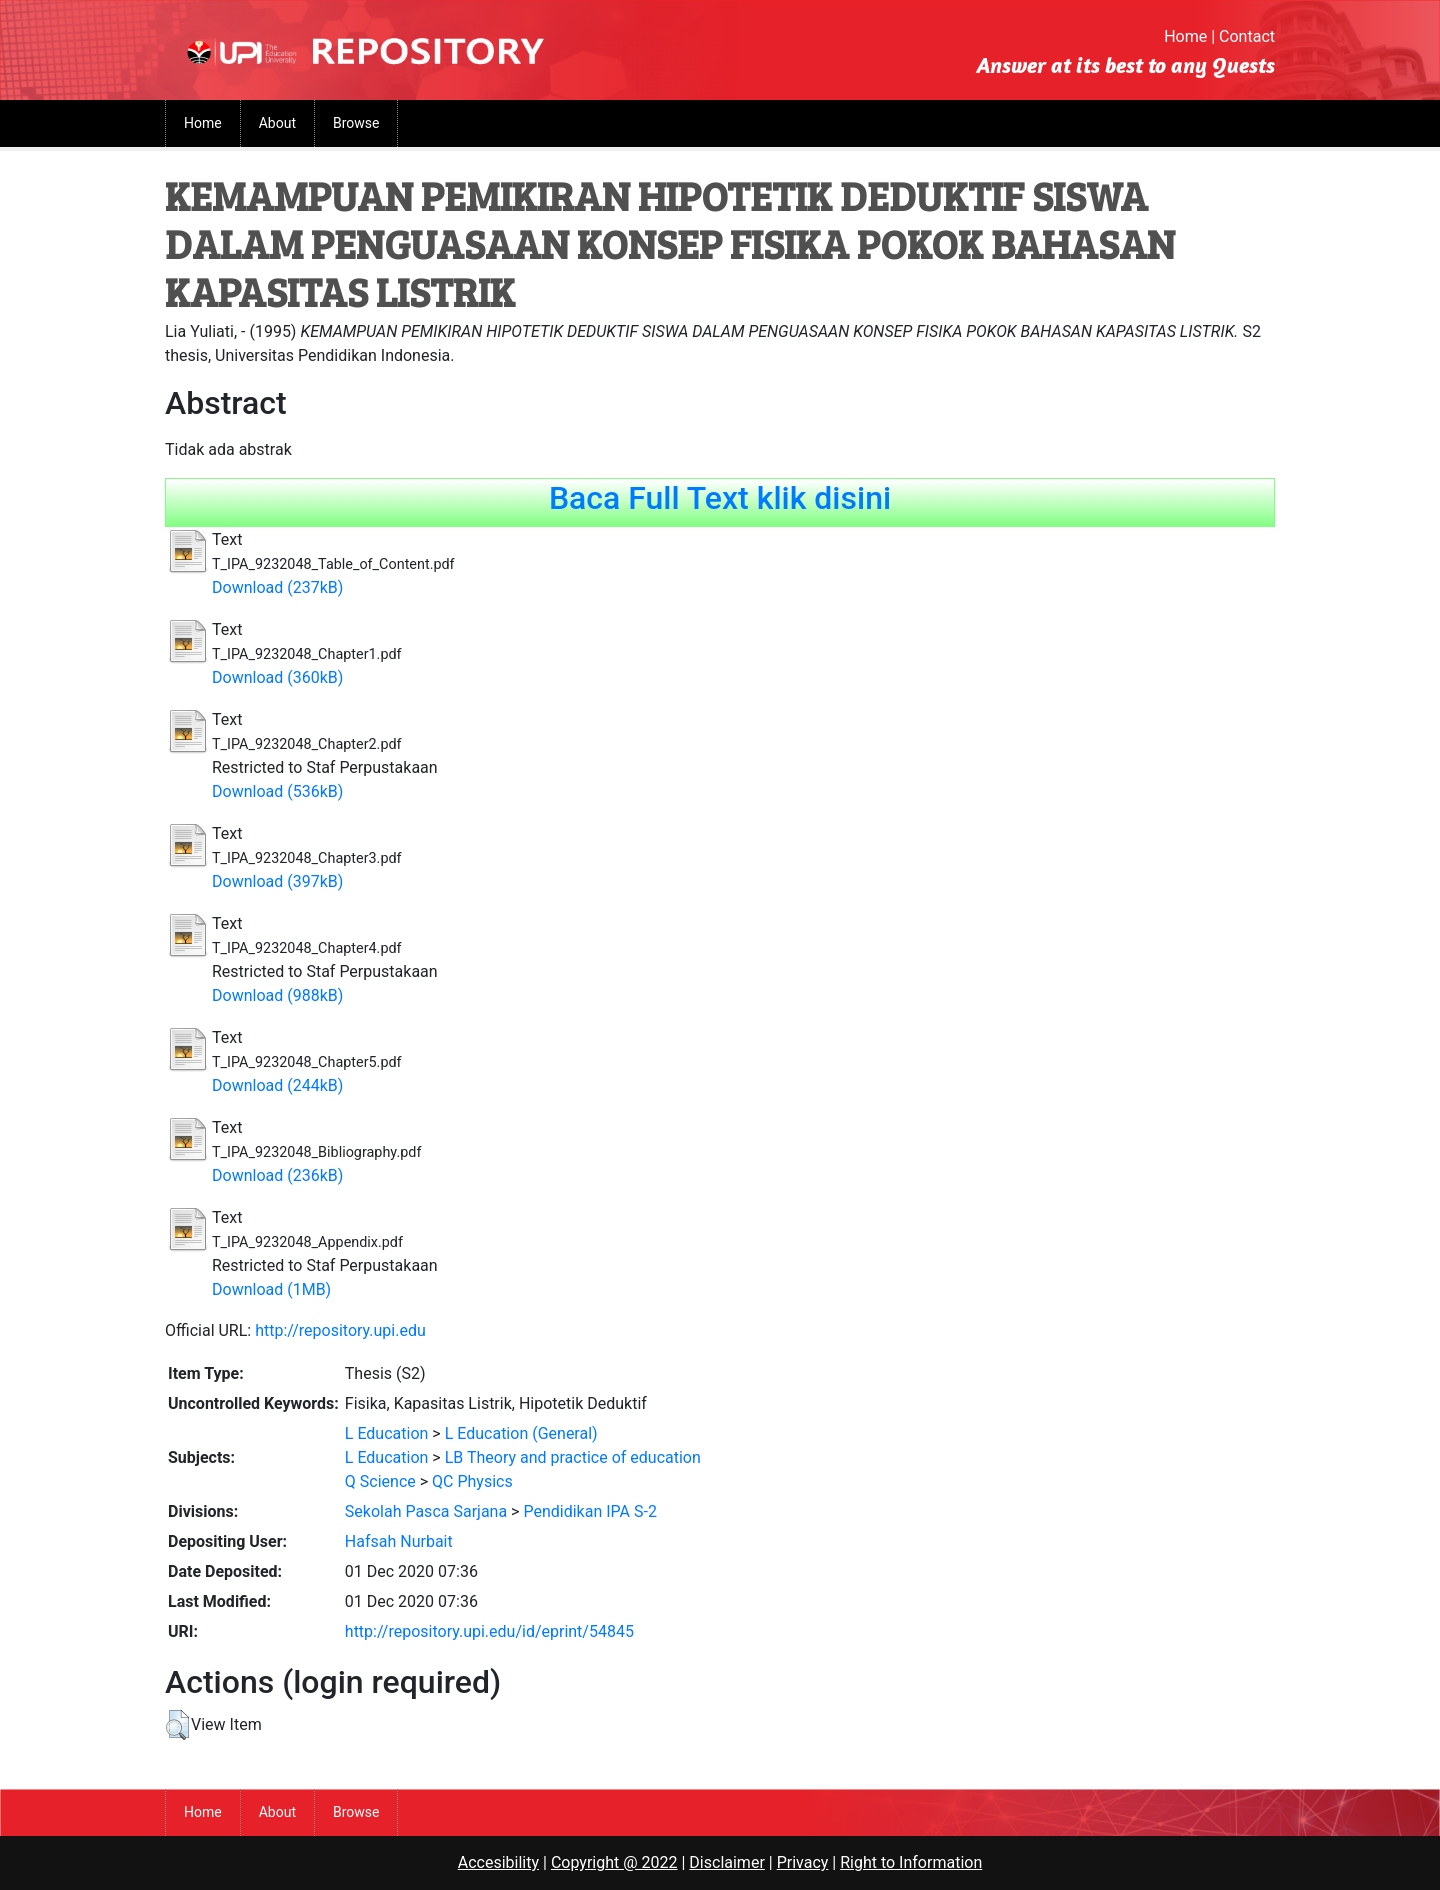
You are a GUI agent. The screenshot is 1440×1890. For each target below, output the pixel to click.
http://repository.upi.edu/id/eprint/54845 (489, 1631)
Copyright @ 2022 (614, 1862)
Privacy (803, 1862)
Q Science (380, 1481)
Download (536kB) (277, 791)
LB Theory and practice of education (573, 1457)
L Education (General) (521, 1433)
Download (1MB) (271, 1289)
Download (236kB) (277, 1175)
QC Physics (472, 1481)
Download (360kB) (277, 677)
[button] (177, 1725)
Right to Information (911, 1862)
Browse (356, 123)
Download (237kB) (277, 587)
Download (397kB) (277, 881)
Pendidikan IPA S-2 (589, 1511)
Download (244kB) (277, 1085)
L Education (387, 1433)
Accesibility (498, 1862)
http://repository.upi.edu (340, 1330)
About (277, 123)
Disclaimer (726, 1862)
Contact (1247, 36)
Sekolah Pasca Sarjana (426, 1511)
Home (1185, 36)
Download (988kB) (277, 995)
